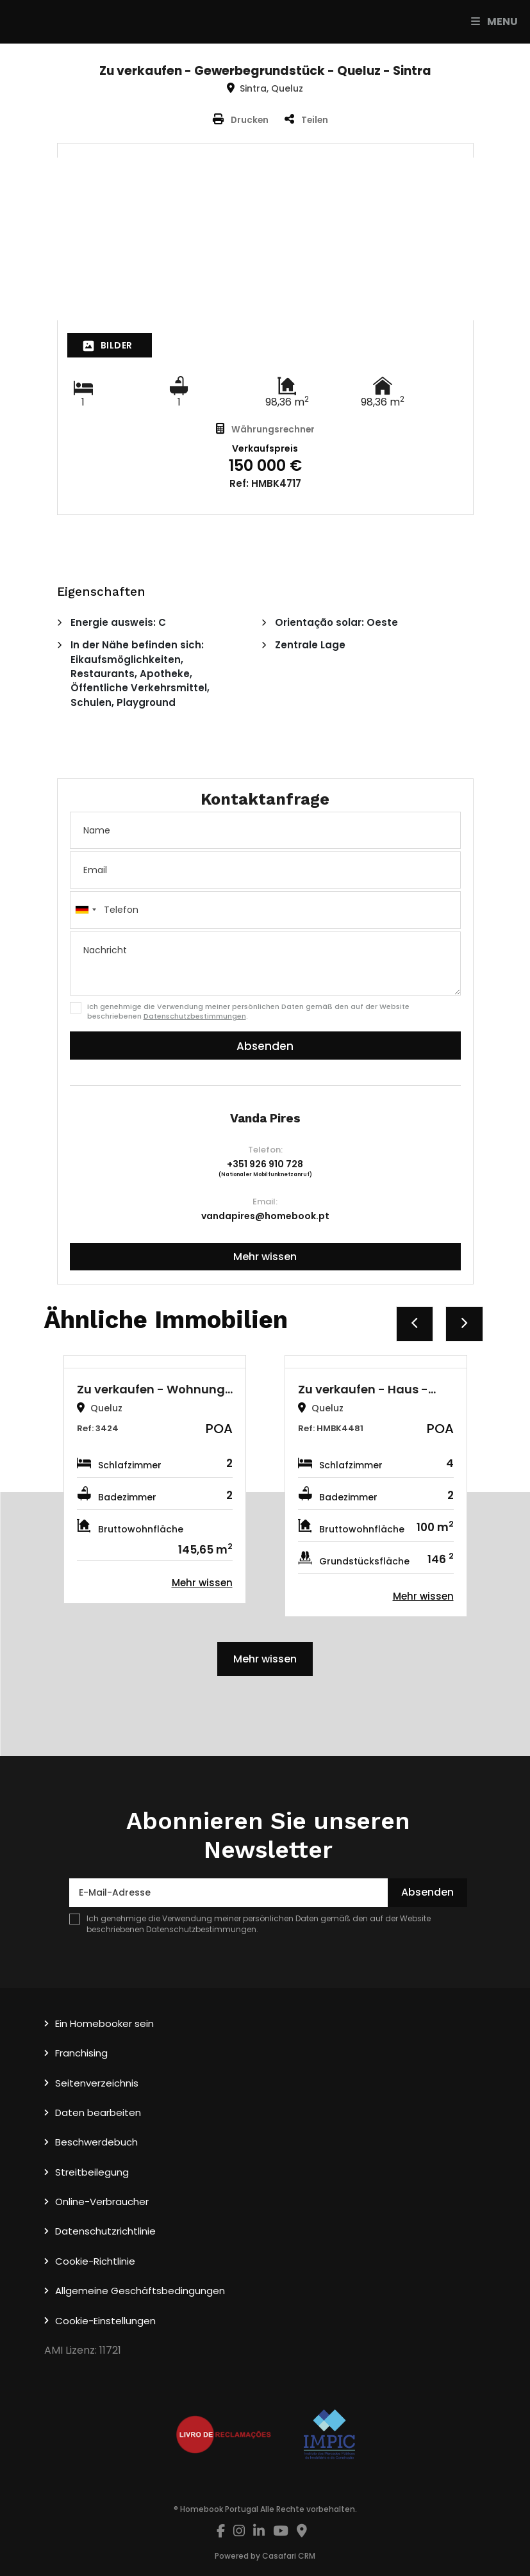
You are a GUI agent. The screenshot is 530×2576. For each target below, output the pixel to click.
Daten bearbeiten (98, 2112)
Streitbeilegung (92, 2172)
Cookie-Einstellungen (105, 2320)
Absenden (265, 1046)
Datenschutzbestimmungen (195, 1016)
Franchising (81, 2053)
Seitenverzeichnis (96, 2083)
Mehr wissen (265, 1256)
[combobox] (265, 910)
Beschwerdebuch (96, 2142)
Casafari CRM (288, 2555)
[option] (155, 1479)
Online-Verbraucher (102, 2201)
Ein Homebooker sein (104, 2023)
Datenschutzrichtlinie (105, 2231)
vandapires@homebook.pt (265, 1216)
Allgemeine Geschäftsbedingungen (140, 2290)
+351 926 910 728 (265, 1164)
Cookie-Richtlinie (95, 2261)
